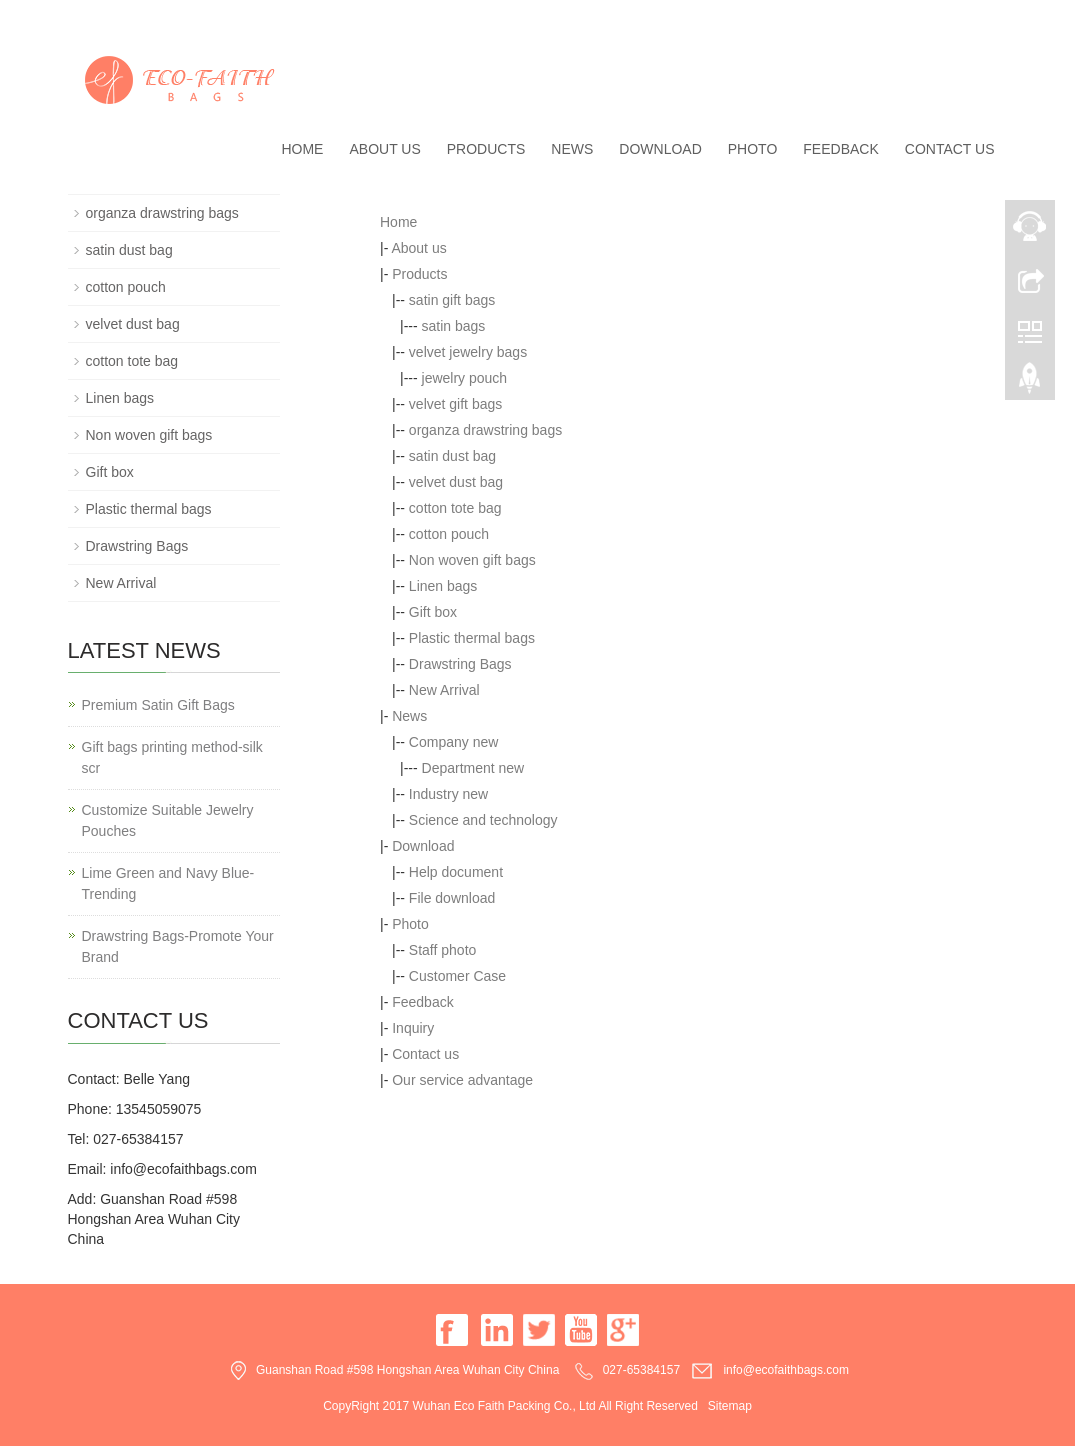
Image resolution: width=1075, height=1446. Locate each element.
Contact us (950, 149)
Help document (456, 872)
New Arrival (444, 690)
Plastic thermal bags (472, 638)
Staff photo (442, 950)
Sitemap (730, 1406)
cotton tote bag (455, 508)
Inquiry (413, 1028)
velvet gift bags (455, 404)
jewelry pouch (465, 378)
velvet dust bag (456, 482)
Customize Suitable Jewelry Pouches (168, 820)
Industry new (448, 794)
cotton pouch (449, 534)
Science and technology (483, 820)
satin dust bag (452, 456)
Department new (473, 768)
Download (660, 149)
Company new (454, 742)
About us (384, 149)
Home (302, 149)
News (572, 149)
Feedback (840, 149)
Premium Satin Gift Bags (158, 705)
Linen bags (443, 586)
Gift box (433, 612)
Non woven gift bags (472, 560)
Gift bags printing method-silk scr (172, 757)
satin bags (454, 326)
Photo (753, 149)
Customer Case (457, 976)
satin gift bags (452, 300)
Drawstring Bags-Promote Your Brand (178, 946)
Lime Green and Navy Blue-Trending (168, 883)
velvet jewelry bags (468, 352)
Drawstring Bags (460, 664)
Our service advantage (462, 1080)
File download (452, 898)
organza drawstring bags (485, 430)
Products (486, 149)
